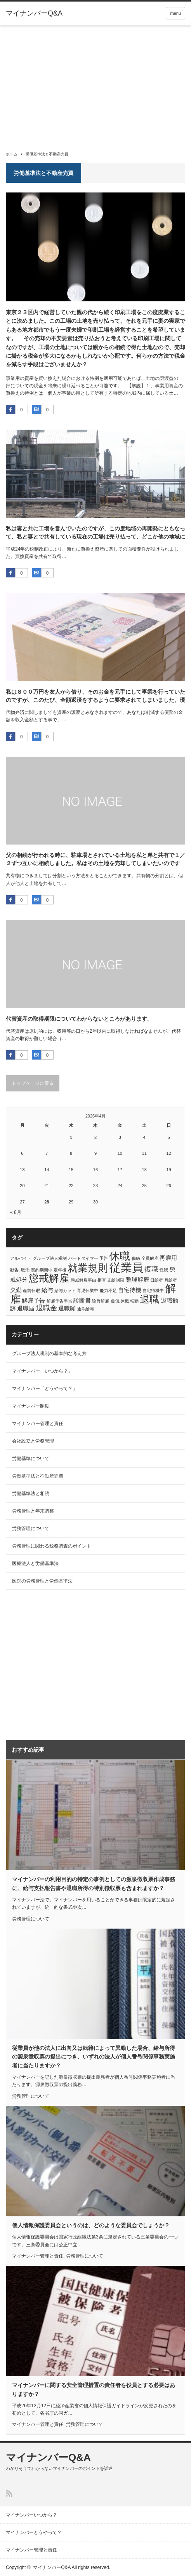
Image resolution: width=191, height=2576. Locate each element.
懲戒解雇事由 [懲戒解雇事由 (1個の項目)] (83, 1280)
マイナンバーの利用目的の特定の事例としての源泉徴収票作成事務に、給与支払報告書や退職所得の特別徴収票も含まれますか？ (93, 1883)
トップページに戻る (33, 1083)
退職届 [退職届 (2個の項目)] (26, 1308)
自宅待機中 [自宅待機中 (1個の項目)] (153, 1290)
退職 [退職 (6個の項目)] (149, 1299)
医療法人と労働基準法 (35, 1563)
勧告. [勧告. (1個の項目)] (15, 1270)
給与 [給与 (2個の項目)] (47, 1290)
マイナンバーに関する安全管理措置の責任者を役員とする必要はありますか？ (93, 2389)
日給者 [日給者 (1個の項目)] (156, 1280)
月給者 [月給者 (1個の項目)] (170, 1280)
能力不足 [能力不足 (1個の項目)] (108, 1290)
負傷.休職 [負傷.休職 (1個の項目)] (120, 1301)
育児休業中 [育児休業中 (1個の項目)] (87, 1290)
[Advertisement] (95, 83)
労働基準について (30, 1458)
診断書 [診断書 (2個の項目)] (82, 1300)
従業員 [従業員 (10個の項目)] (126, 1267)
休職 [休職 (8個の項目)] (119, 1256)
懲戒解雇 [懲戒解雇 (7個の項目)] (49, 1278)
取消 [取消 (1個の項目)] (25, 1270)
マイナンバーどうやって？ (34, 2532)
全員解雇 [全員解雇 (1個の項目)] (149, 1258)
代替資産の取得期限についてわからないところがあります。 (79, 1019)
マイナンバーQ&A (34, 13)
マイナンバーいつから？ (31, 2515)
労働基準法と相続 (30, 1493)
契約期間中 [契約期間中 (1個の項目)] (41, 1270)
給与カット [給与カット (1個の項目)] (65, 1290)
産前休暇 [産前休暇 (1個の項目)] (31, 1290)
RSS (9, 2493)
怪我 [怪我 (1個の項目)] (164, 1270)
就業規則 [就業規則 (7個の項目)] (88, 1268)
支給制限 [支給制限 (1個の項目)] (115, 1280)
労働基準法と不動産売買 (37, 1476)
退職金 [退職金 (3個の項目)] (46, 1308)
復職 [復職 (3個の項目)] (151, 1269)
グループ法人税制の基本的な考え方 (49, 1353)
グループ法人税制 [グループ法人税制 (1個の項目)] (50, 1258)
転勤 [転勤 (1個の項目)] (134, 1301)
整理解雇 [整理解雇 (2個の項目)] (137, 1279)
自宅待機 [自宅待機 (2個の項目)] (129, 1290)
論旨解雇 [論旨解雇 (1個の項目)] (100, 1301)
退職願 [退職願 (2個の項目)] (67, 1308)
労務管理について (30, 1528)
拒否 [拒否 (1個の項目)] (101, 1280)
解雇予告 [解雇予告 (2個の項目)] (33, 1300)
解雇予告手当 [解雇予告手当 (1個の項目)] (59, 1301)
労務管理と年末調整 (33, 1511)
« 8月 (15, 1212)
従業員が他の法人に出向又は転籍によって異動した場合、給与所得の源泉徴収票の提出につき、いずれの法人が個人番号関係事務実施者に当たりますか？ (93, 2057)
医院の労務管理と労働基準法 (42, 1581)
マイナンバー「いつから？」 (42, 1371)
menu (175, 13)
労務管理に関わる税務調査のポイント (51, 1546)
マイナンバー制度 (30, 1406)
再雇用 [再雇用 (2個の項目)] (168, 1257)
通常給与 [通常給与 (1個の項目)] (85, 1308)
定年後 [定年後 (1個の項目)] (60, 1270)
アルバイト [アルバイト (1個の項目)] (20, 1258)
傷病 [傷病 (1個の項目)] (136, 1258)
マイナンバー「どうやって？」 (44, 1388)
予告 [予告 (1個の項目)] (103, 1258)
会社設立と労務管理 (33, 1441)
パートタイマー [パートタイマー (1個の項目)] (83, 1258)
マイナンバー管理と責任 (37, 1423)
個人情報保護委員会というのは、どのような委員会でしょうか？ (91, 2225)
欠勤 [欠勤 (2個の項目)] (16, 1290)
